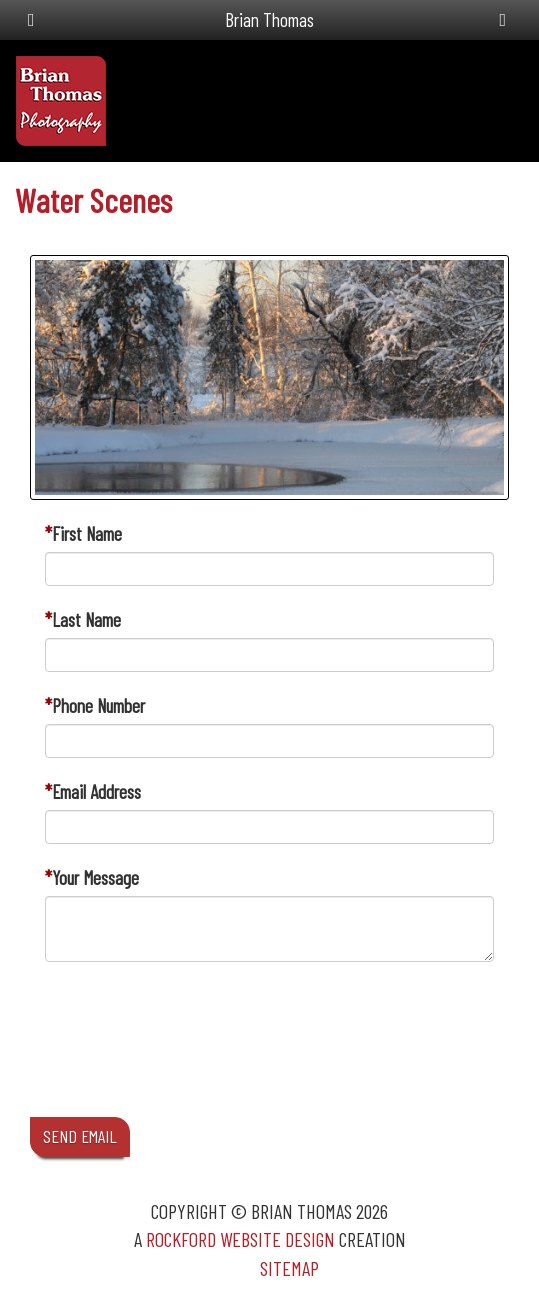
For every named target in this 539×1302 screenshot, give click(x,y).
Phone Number (98, 705)
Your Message (95, 877)
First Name (87, 533)
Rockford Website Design (240, 1239)
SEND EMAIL (80, 1136)
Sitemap (289, 1268)
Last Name (86, 619)
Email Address (96, 791)
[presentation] (197, 1058)
